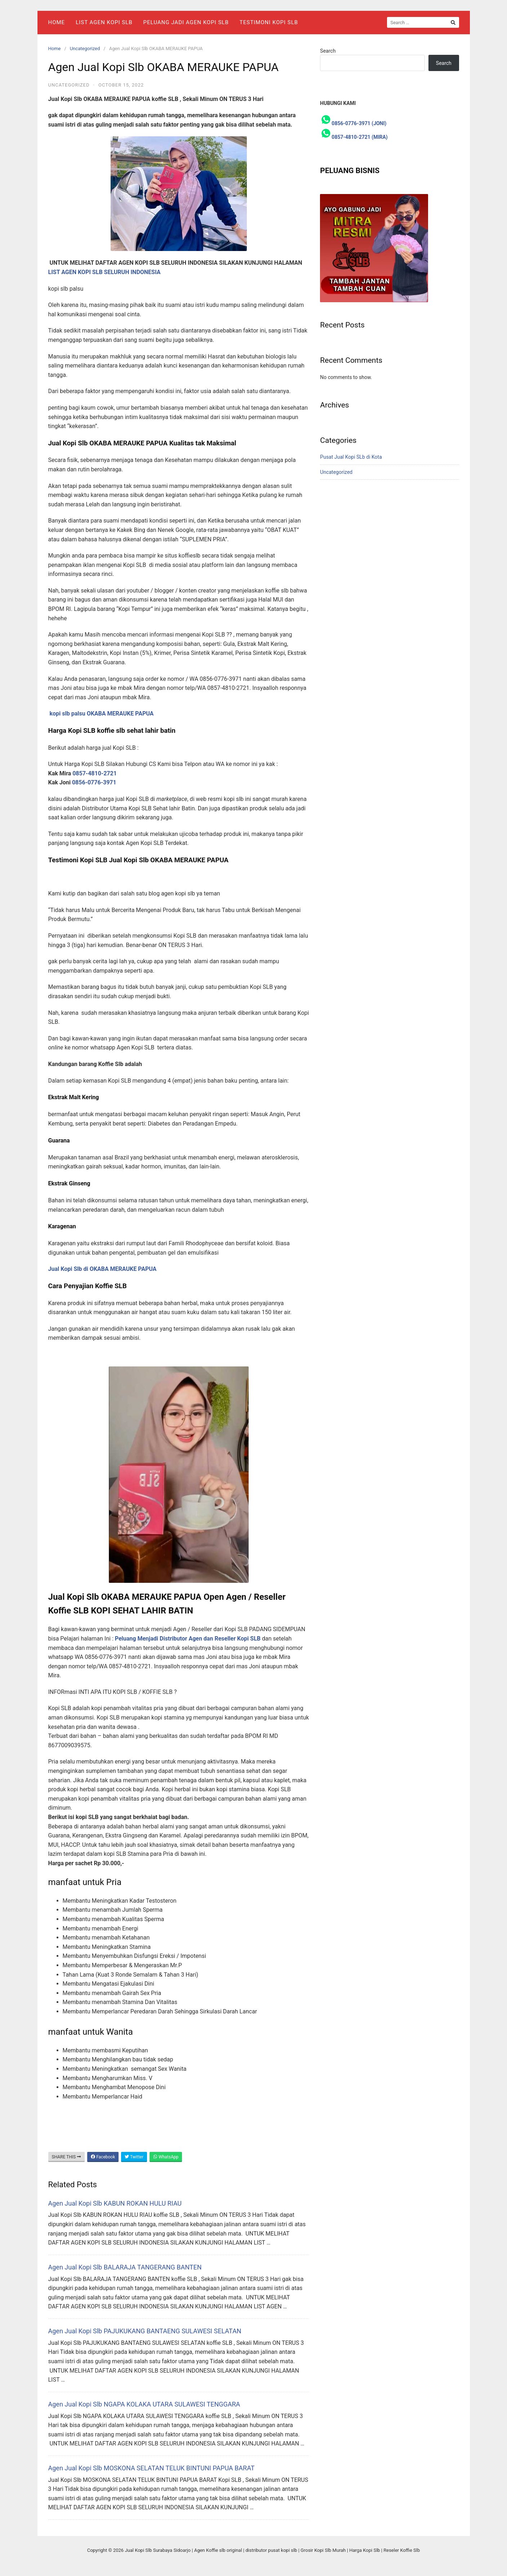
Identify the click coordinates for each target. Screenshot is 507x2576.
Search (327, 51)
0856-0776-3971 (94, 782)
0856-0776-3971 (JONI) (359, 123)
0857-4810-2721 (95, 773)
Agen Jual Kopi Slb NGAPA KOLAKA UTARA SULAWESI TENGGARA (144, 2404)
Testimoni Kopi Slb (269, 22)
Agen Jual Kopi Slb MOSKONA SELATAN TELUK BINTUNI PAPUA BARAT (151, 2468)
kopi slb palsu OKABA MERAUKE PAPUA (101, 713)
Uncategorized (85, 48)
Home (56, 22)
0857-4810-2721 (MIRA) (359, 137)
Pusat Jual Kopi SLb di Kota (351, 457)
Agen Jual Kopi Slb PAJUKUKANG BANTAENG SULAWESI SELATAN (144, 2331)
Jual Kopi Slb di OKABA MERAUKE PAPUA (102, 1268)
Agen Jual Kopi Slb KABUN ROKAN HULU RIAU (115, 2203)
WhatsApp (165, 2156)
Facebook (103, 2156)
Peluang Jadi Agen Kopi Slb (186, 22)
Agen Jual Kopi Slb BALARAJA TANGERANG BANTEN (125, 2267)
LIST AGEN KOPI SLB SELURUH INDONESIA (104, 272)
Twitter (134, 2156)
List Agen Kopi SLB (104, 22)
